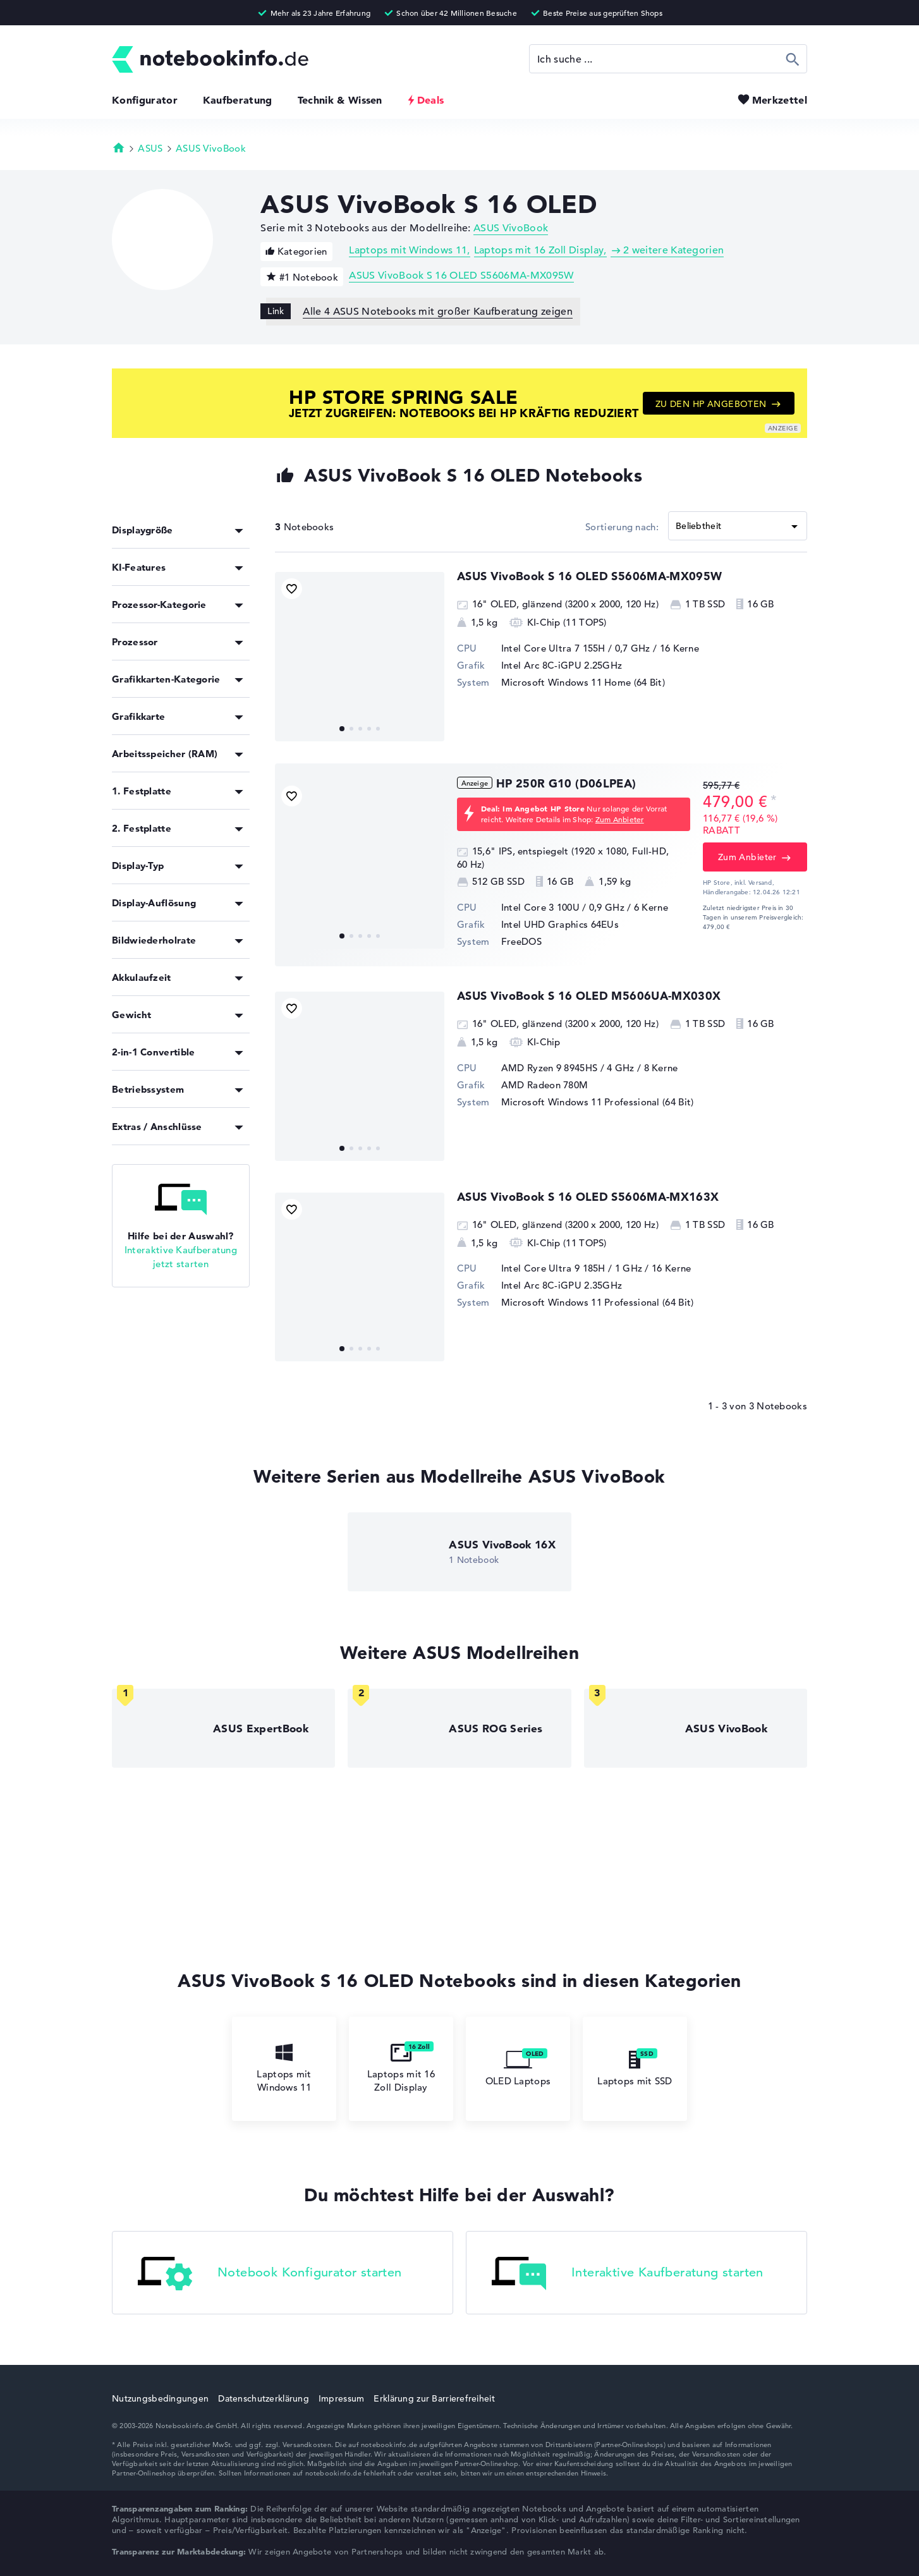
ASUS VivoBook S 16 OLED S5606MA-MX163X (588, 1196)
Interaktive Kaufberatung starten (628, 2273)
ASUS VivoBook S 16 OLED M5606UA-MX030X (589, 995)
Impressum (342, 2398)
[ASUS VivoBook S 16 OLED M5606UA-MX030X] (359, 1076)
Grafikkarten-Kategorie (166, 679)
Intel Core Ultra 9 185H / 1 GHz (571, 1268)
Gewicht (131, 1015)
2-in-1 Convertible (153, 1052)
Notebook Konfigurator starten (270, 2273)
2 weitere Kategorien (673, 250)
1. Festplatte (141, 791)
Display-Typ (138, 866)
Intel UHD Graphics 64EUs (560, 924)
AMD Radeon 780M (544, 1085)
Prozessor (135, 642)
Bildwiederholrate (154, 940)
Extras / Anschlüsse (157, 1127)
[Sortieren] (737, 525)
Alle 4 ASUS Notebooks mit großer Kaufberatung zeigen (438, 311)
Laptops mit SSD (635, 2069)
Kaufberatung (237, 100)
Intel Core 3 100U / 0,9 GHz (562, 907)
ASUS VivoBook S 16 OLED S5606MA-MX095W (461, 275)
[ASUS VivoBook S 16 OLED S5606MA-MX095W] (359, 656)
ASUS (150, 148)
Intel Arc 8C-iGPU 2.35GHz (562, 1285)
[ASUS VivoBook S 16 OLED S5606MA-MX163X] (359, 1277)
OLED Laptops (518, 2069)
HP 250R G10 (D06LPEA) (566, 783)
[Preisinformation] (773, 800)
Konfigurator (145, 100)
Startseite (119, 147)
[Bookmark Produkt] (291, 588)
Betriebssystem (148, 1089)
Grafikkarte (138, 716)
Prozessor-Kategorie (159, 604)
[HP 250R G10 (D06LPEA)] (359, 864)
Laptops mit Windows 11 (408, 250)
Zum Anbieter (619, 819)
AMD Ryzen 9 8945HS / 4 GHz (568, 1068)
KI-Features (139, 567)
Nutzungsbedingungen (160, 2398)
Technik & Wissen (340, 100)
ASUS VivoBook (211, 148)
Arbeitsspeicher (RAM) (164, 754)
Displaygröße (142, 530)
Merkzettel (779, 100)
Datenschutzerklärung (263, 2398)
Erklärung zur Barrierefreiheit (434, 2398)
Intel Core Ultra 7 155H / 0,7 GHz (575, 648)
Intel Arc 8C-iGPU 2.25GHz (562, 665)
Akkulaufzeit (141, 977)
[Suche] (668, 58)
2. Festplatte (141, 828)
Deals (430, 100)
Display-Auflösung (154, 903)
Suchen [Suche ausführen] (792, 59)
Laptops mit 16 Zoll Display (539, 250)
